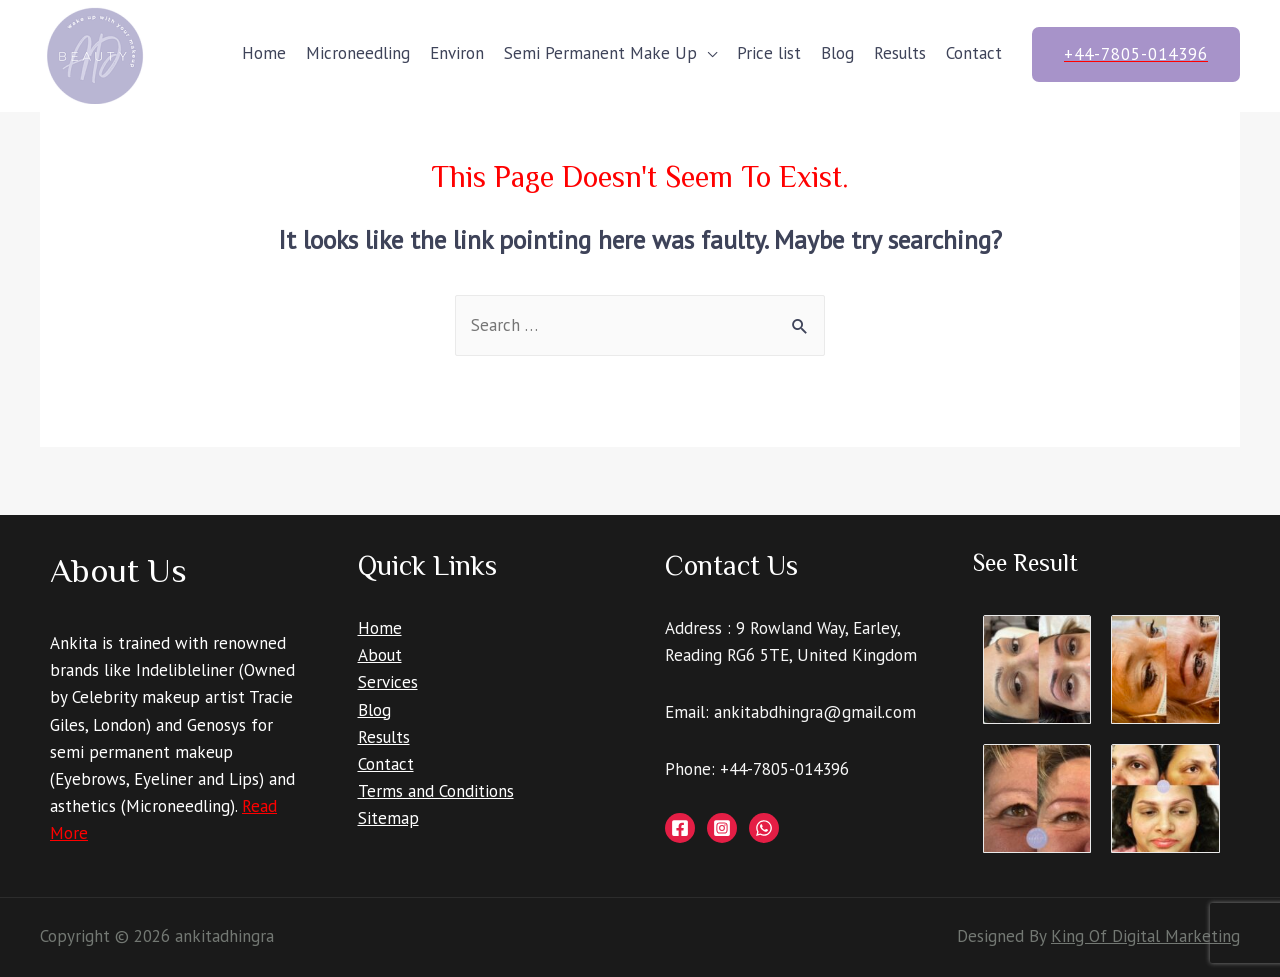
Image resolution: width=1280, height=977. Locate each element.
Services (388, 682)
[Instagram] (722, 828)
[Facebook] (680, 828)
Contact (974, 53)
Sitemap (388, 818)
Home (264, 53)
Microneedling (358, 53)
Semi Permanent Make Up (600, 53)
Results (900, 53)
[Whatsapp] (764, 828)
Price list (769, 53)
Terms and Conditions (436, 791)
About (380, 655)
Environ (457, 53)
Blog (837, 53)
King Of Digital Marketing (1145, 936)
